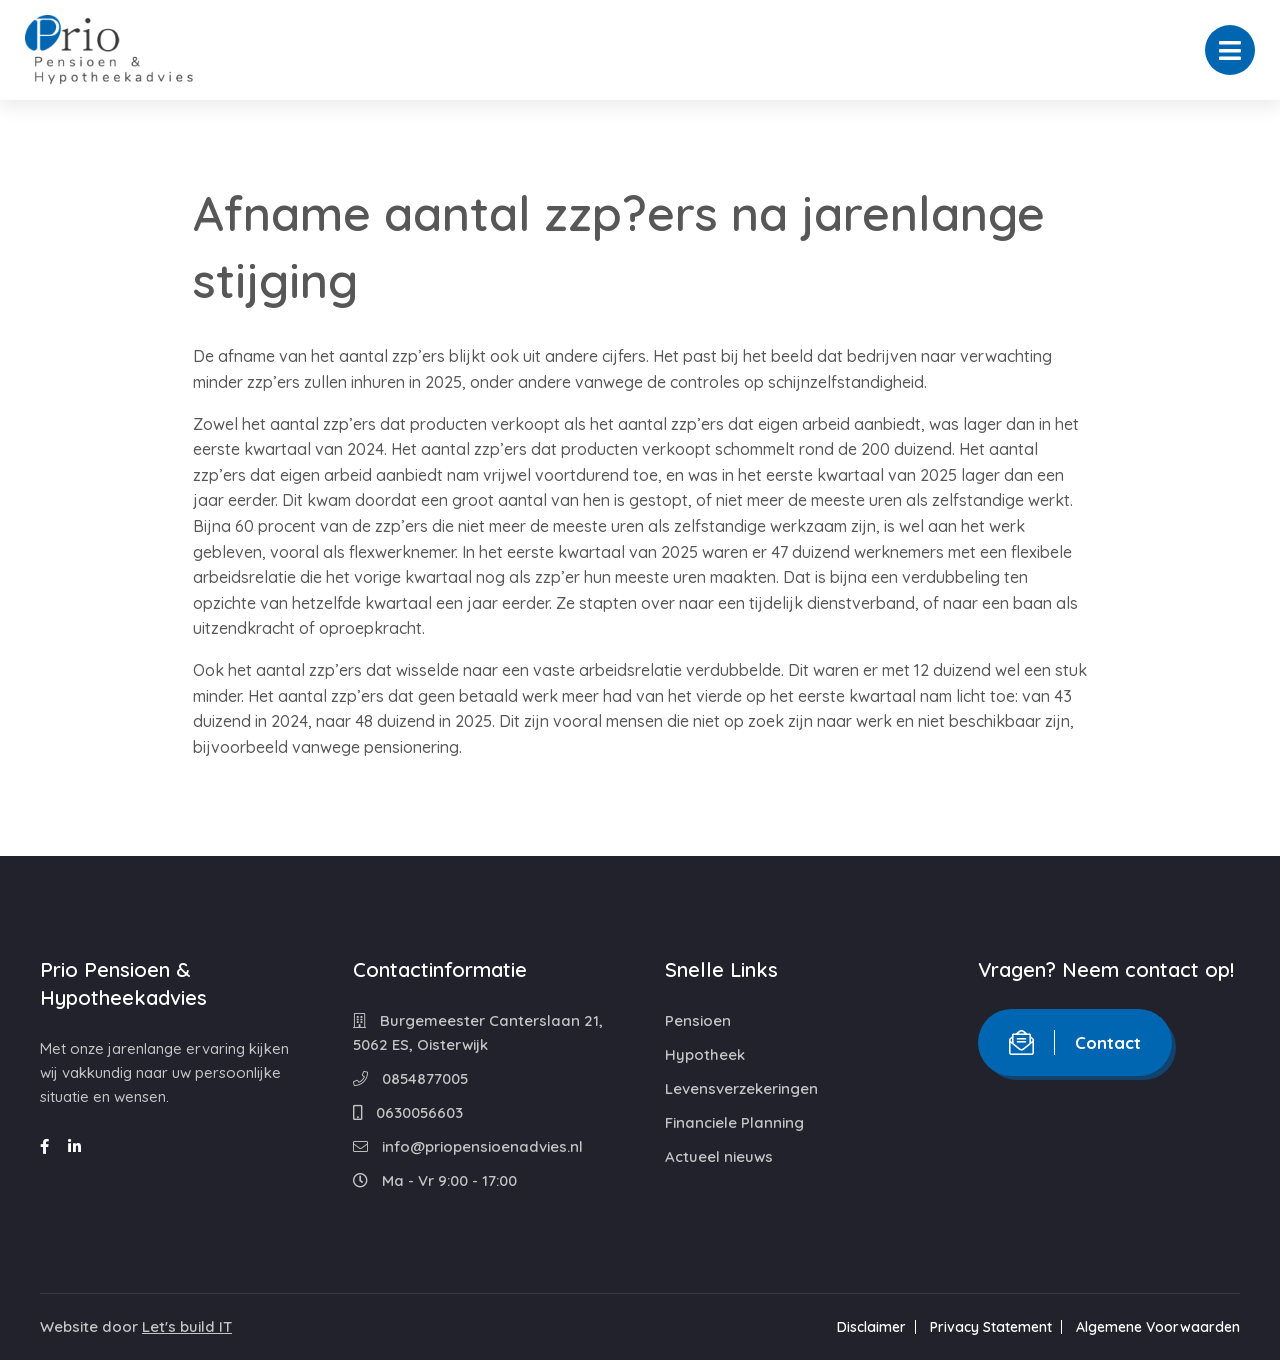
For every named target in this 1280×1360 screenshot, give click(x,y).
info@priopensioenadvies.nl (468, 1146)
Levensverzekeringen (741, 1088)
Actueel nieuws (719, 1156)
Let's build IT (187, 1326)
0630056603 (408, 1112)
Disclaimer (871, 1327)
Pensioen (698, 1020)
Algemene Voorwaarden (1158, 1327)
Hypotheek (705, 1054)
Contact (1075, 1042)
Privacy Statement (991, 1327)
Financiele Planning (734, 1122)
